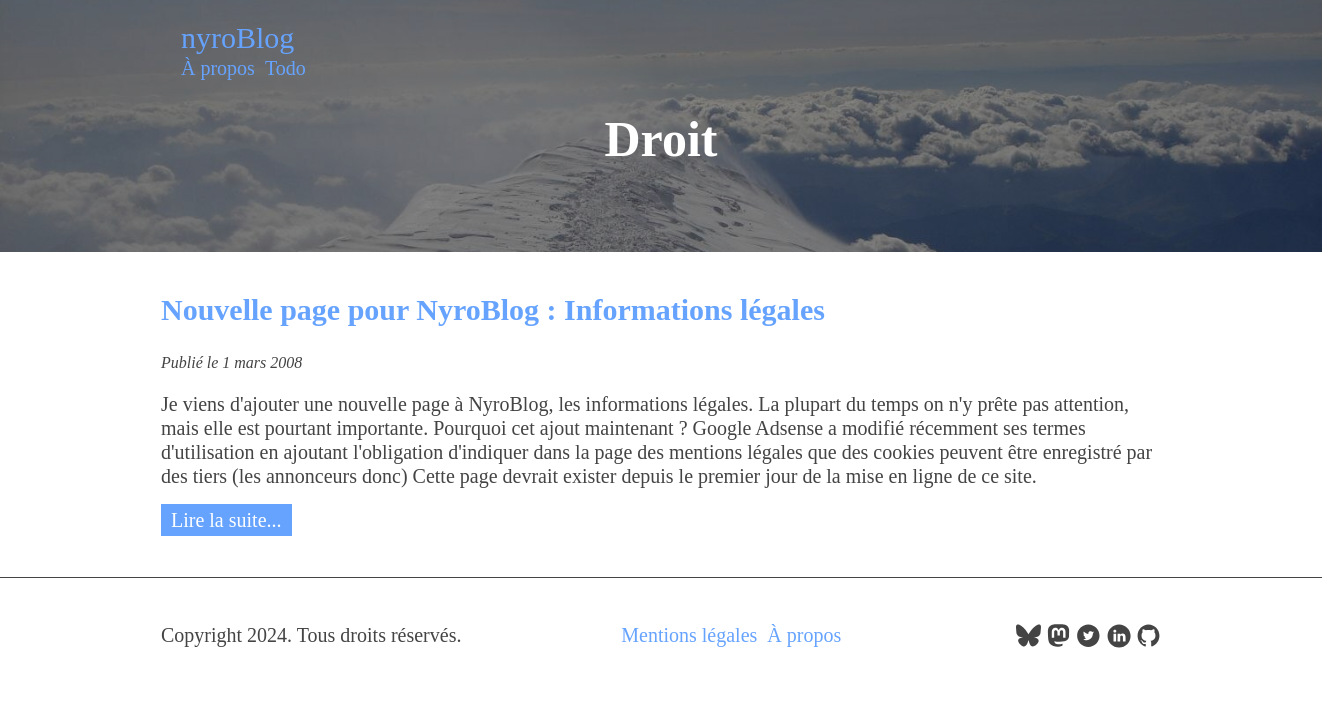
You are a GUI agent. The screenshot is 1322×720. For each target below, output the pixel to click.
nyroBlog (237, 37)
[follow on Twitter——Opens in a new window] (1088, 641)
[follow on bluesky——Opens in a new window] (1028, 641)
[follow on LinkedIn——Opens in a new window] (1118, 641)
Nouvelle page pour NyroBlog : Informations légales (493, 309)
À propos (218, 68)
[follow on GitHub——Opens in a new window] (1148, 641)
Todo (285, 68)
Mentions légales (689, 635)
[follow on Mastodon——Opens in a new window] (1058, 641)
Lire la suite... (226, 520)
